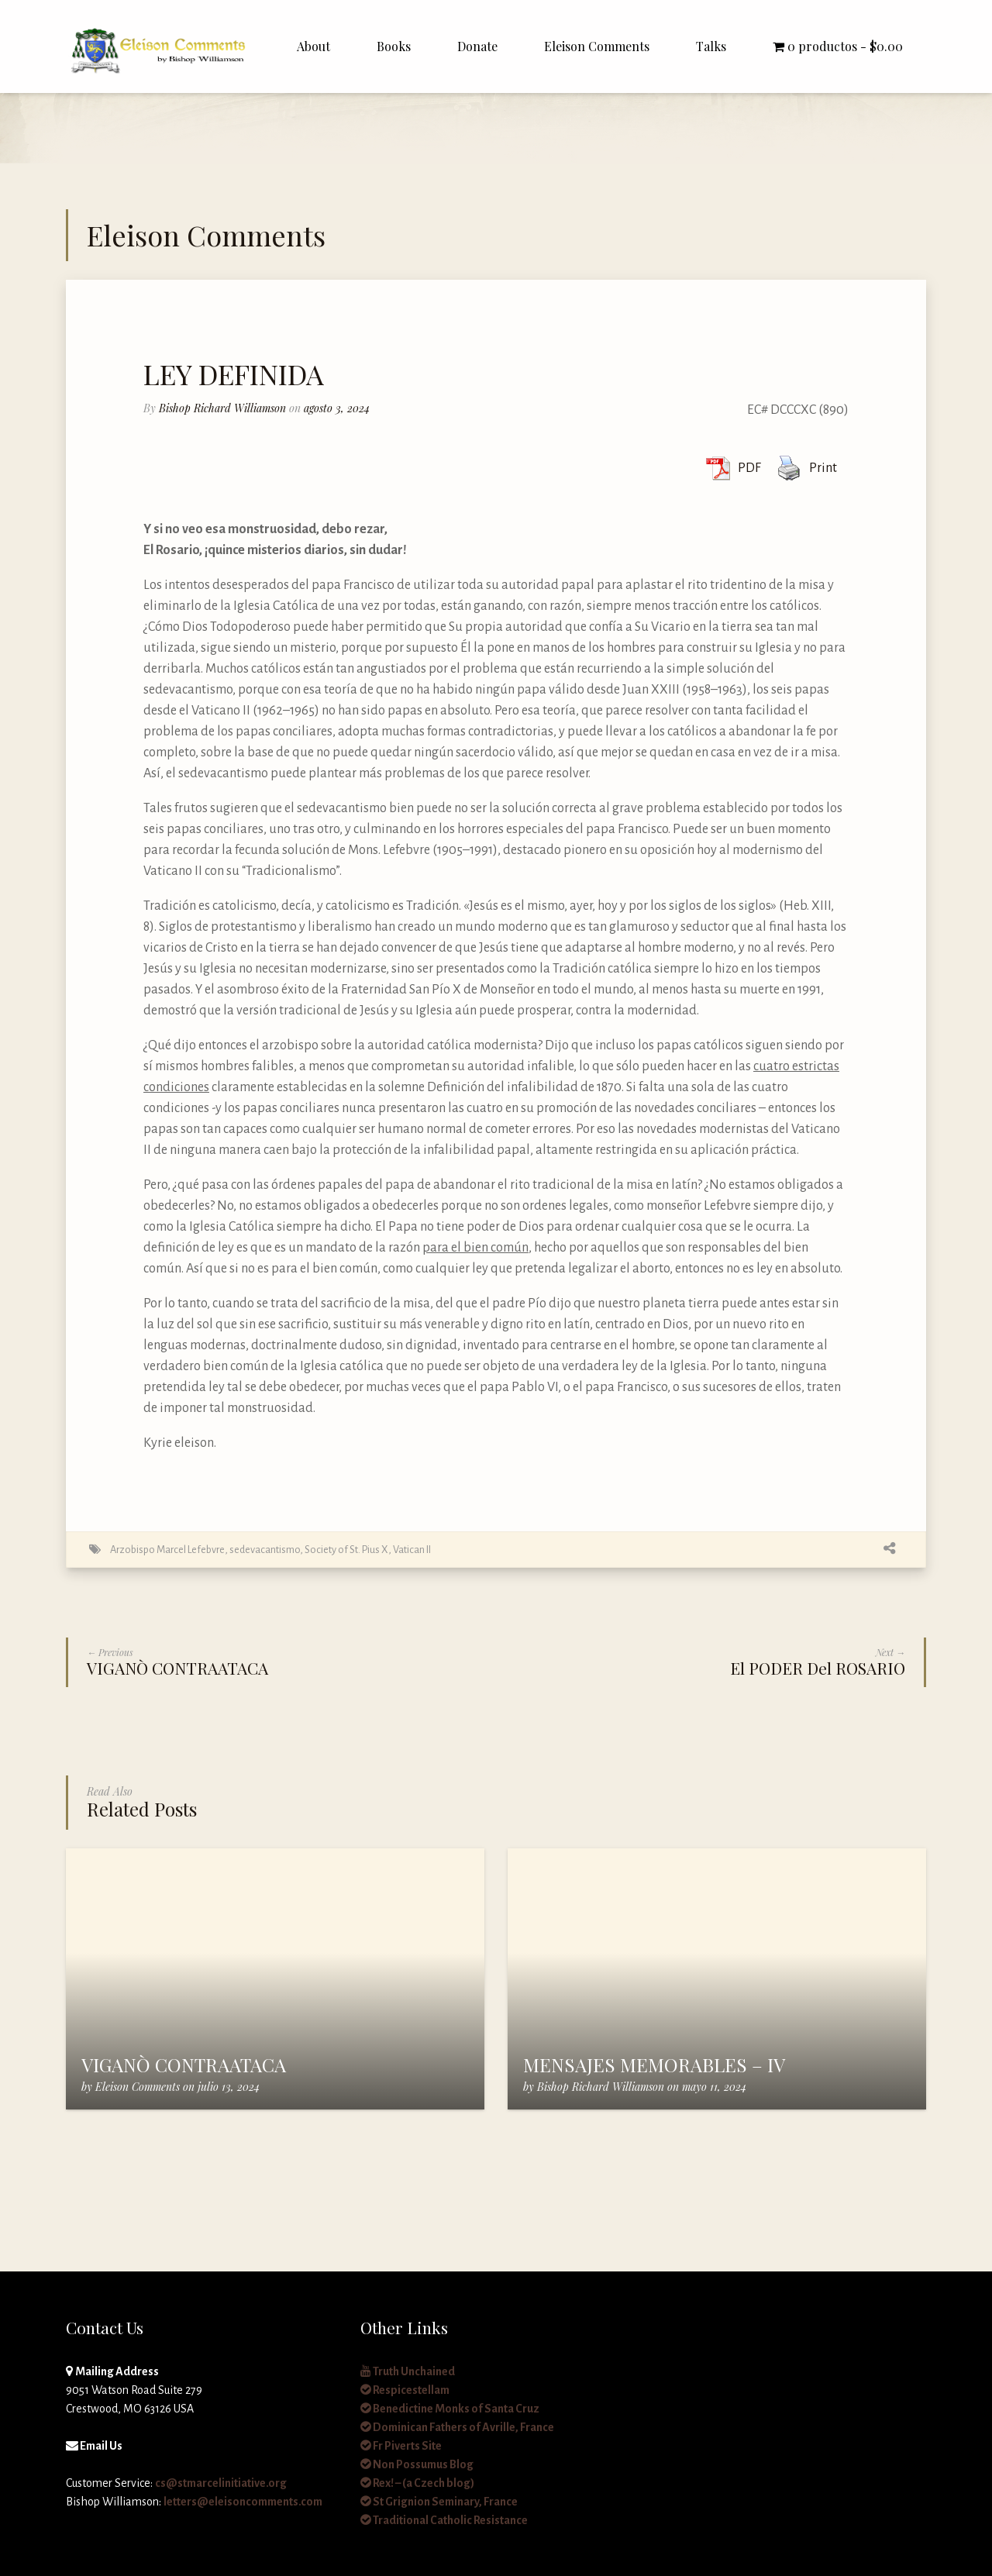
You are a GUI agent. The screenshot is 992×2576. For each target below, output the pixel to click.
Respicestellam (405, 2390)
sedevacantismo (264, 1549)
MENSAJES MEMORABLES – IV (654, 2064)
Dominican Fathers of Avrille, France (457, 2427)
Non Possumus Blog (417, 2464)
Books (394, 46)
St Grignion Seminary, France (439, 2501)
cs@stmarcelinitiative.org (221, 2483)
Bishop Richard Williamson (222, 408)
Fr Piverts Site (401, 2446)
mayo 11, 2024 (714, 2086)
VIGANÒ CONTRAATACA (183, 2064)
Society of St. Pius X (346, 1549)
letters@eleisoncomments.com (243, 2501)
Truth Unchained (407, 2371)
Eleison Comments (596, 46)
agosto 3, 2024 (337, 408)
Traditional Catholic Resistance (444, 2520)
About (313, 46)
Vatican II (412, 1549)
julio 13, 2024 (229, 2086)
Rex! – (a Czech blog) (417, 2483)
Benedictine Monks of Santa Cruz (449, 2408)
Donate (477, 46)
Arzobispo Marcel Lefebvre (167, 1549)
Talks (711, 46)
